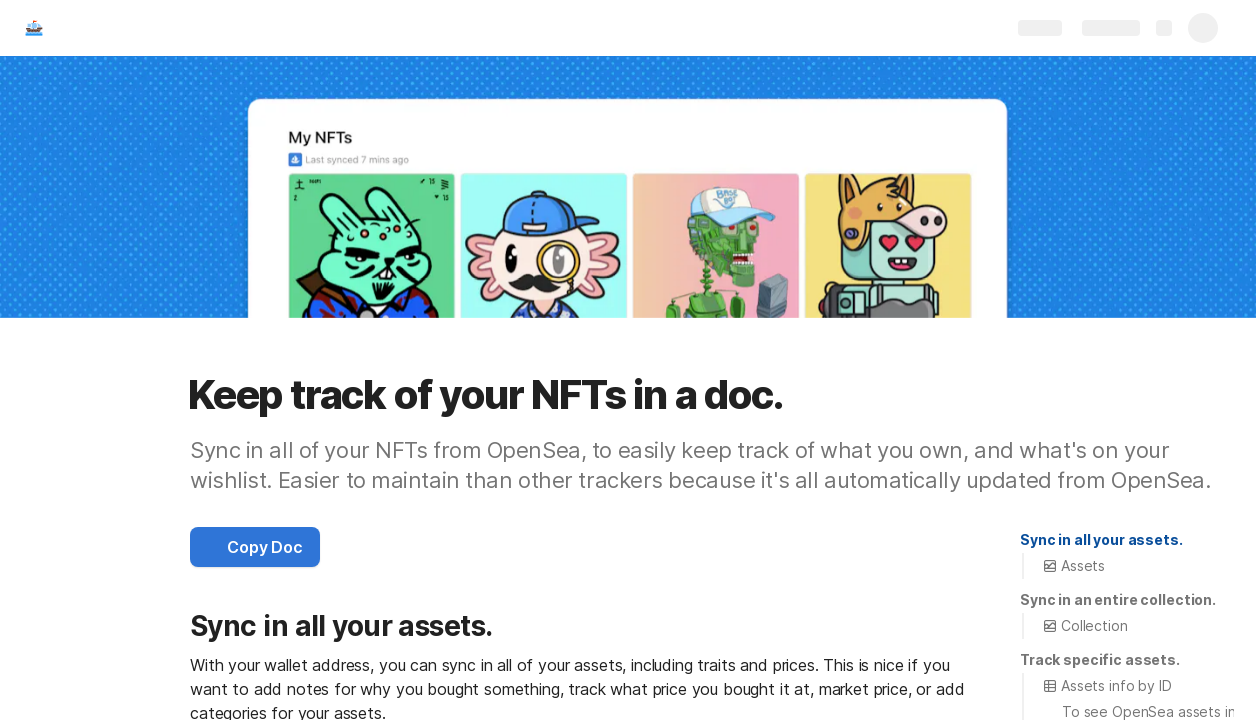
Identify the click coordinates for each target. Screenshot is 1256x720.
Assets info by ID (1107, 685)
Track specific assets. (1100, 659)
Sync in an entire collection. (1118, 599)
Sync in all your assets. (1101, 539)
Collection (1085, 625)
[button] (255, 547)
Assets (1073, 565)
